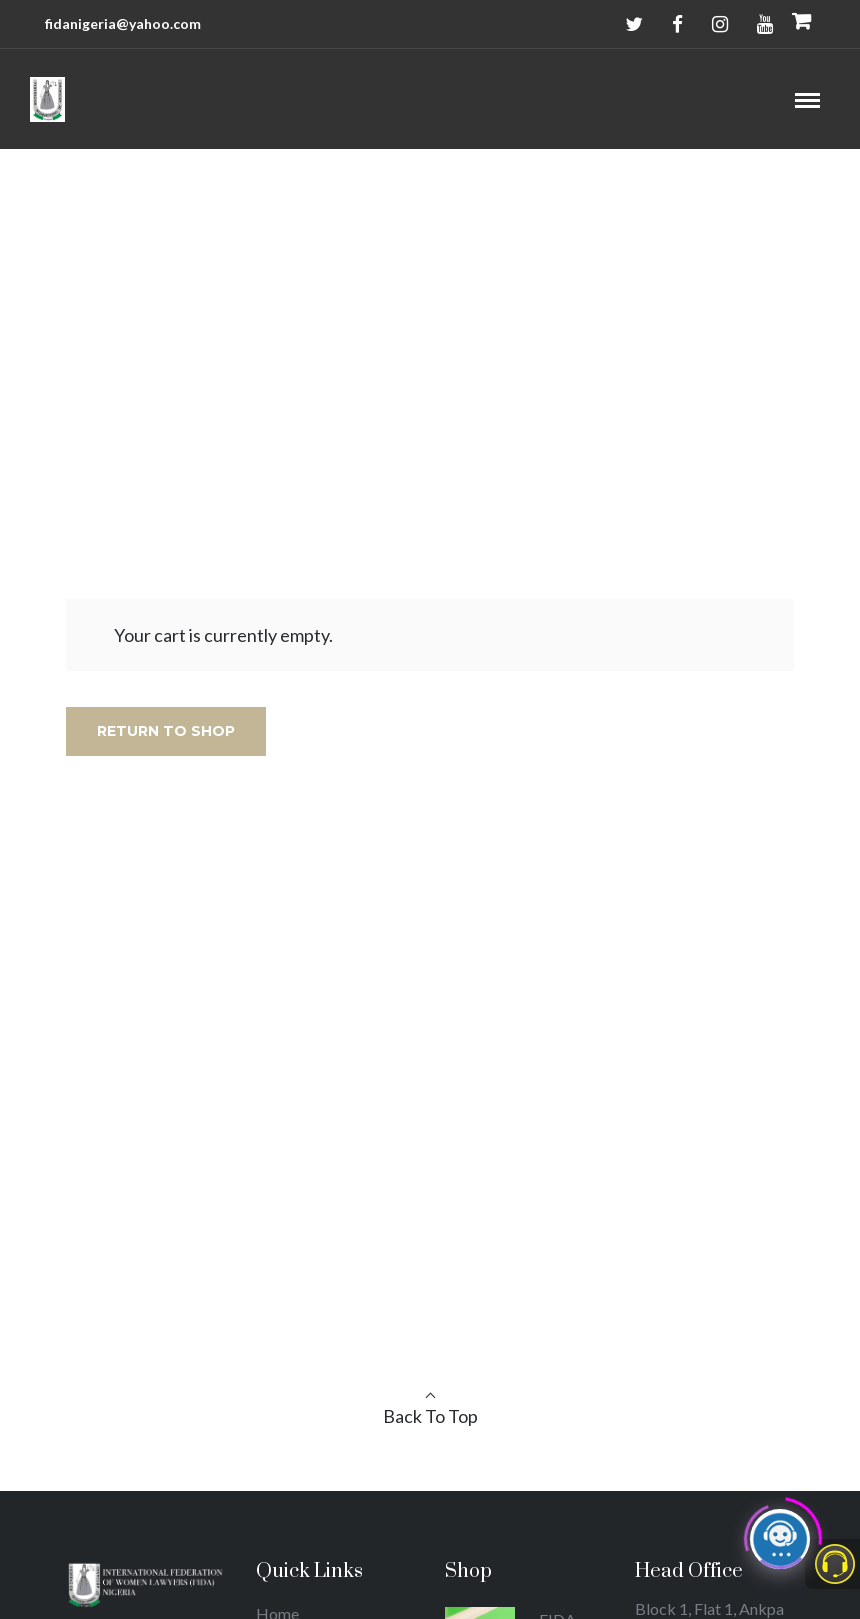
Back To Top (430, 1416)
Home (406, 335)
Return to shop (166, 731)
